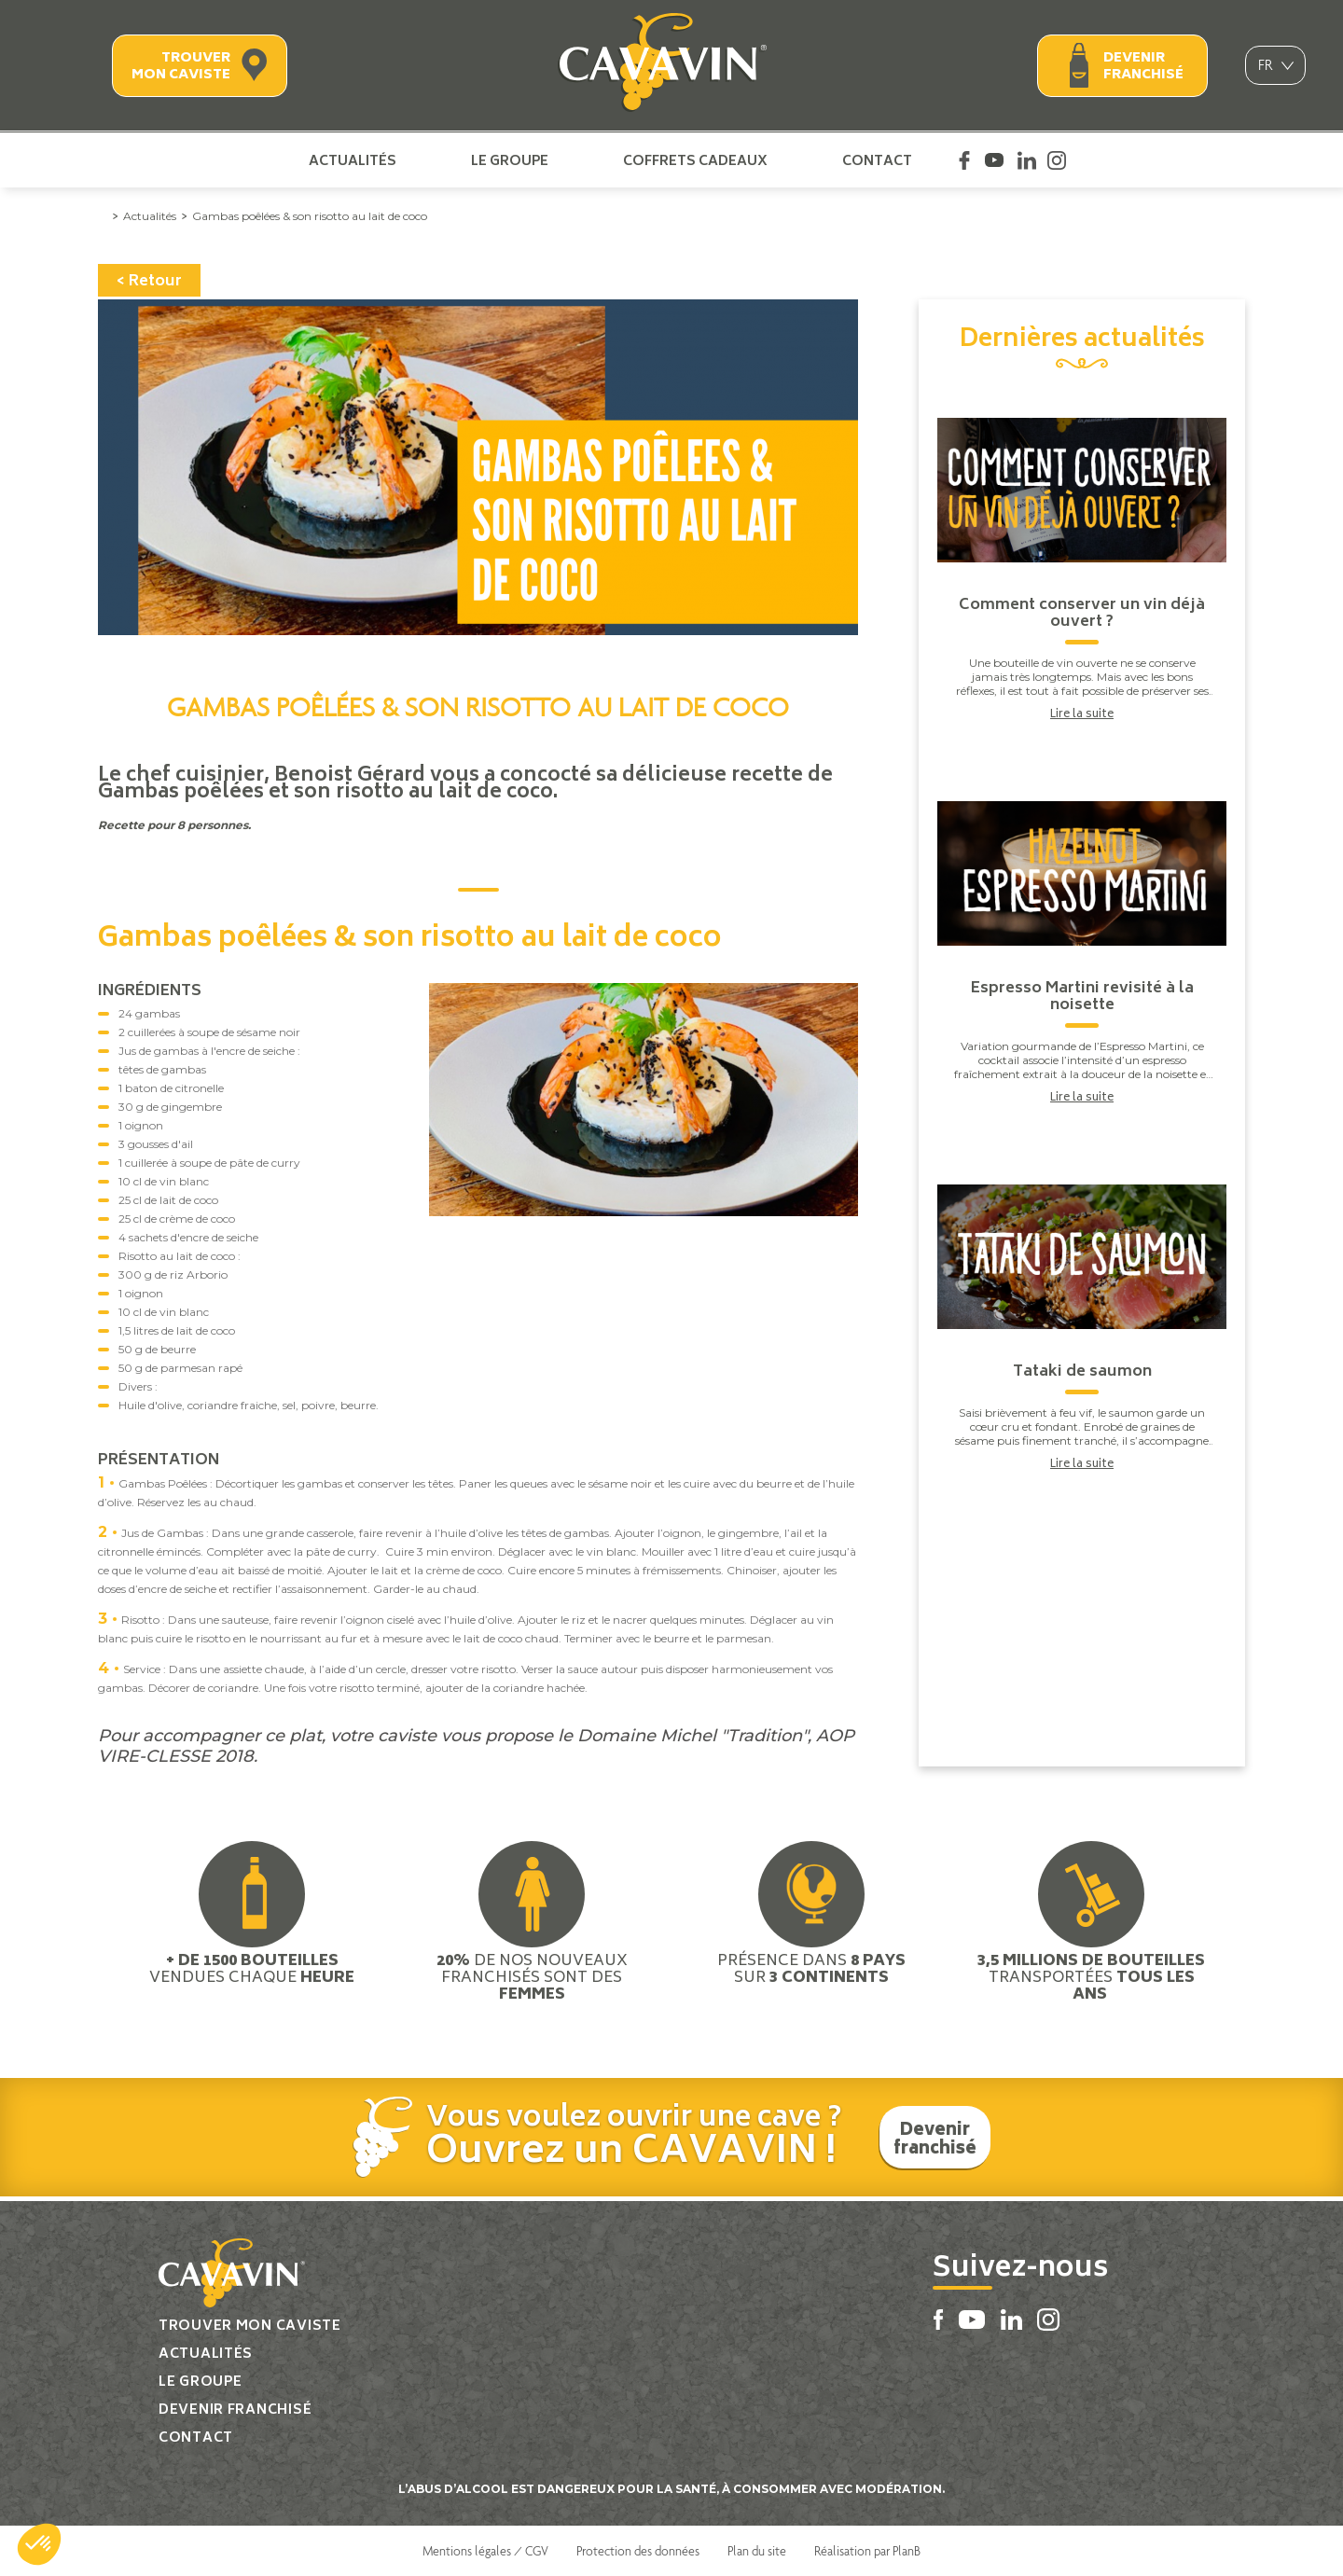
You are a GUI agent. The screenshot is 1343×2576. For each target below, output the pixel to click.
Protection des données (637, 2550)
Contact (877, 160)
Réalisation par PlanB (867, 2550)
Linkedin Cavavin (1027, 160)
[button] (39, 2544)
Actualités (352, 160)
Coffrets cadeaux (695, 160)
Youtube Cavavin (994, 160)
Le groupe (509, 160)
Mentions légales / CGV (485, 2550)
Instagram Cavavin (1057, 160)
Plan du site (756, 2550)
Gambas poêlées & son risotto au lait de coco (309, 216)
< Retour (149, 282)
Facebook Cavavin (964, 160)
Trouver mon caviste (181, 67)
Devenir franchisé (1143, 67)
